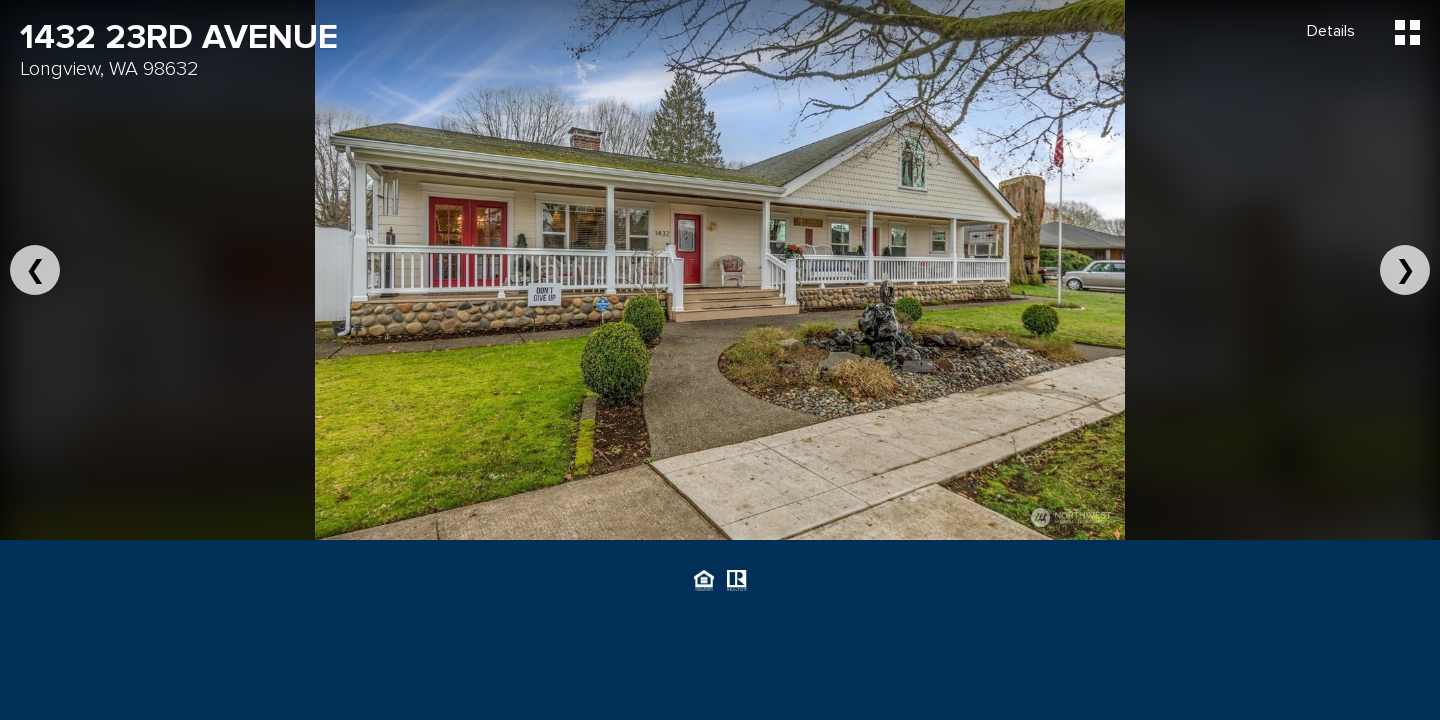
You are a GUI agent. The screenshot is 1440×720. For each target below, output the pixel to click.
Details (1331, 31)
